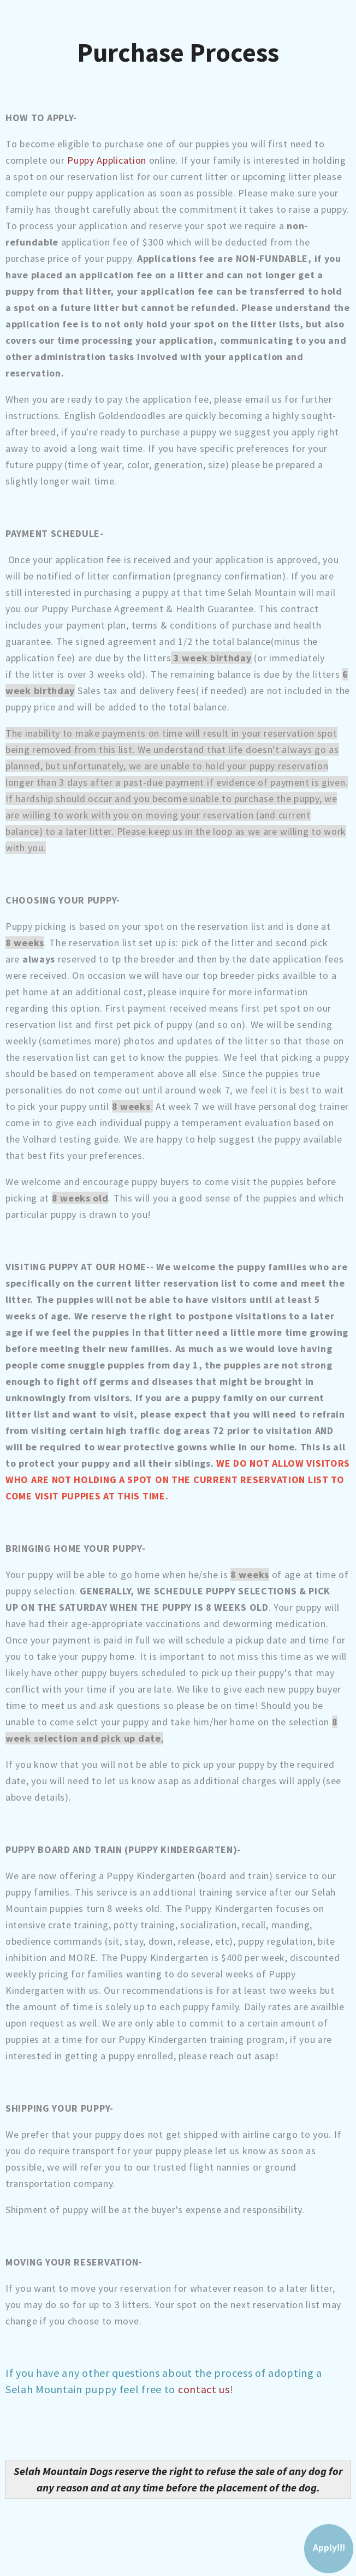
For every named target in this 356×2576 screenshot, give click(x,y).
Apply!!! (329, 2548)
